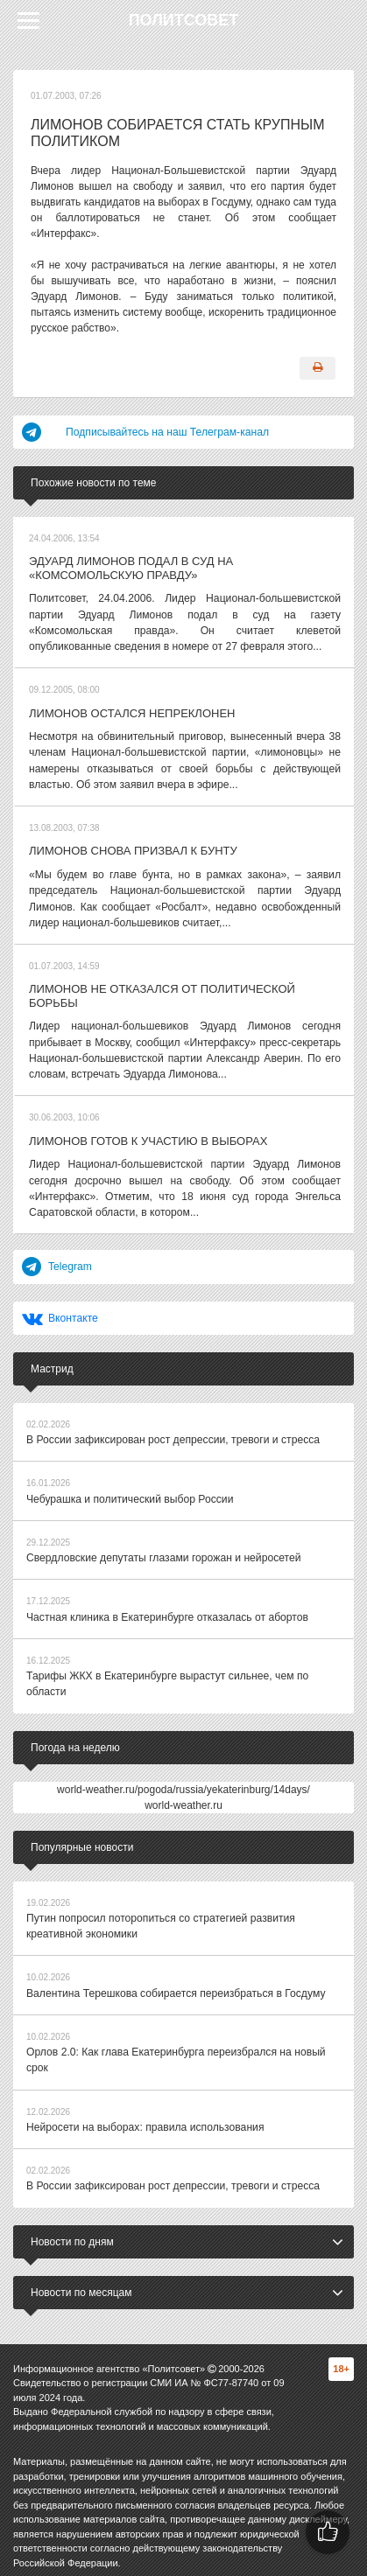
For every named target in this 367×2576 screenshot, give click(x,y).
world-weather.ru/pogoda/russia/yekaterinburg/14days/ (183, 1781)
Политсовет (184, 20)
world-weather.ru (183, 1797)
